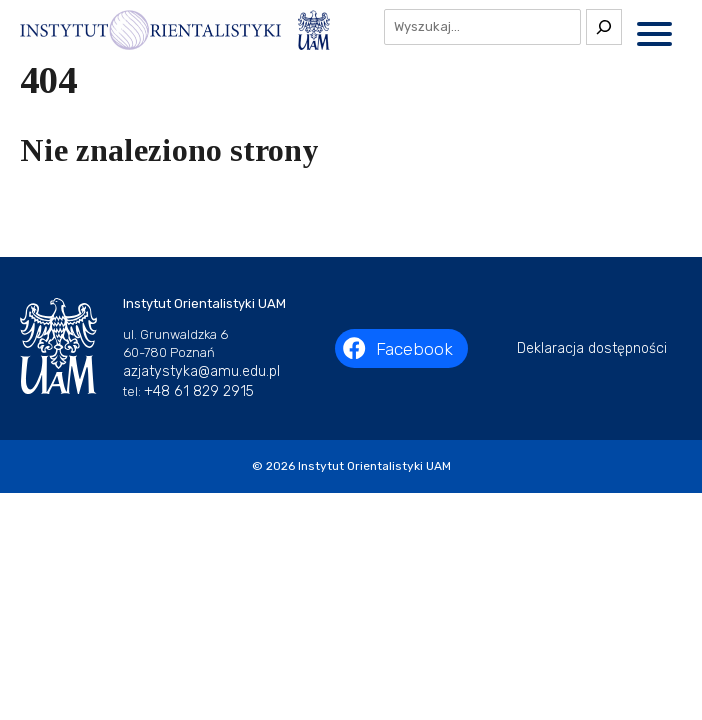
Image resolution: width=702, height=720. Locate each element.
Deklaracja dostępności (592, 348)
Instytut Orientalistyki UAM (374, 466)
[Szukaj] (604, 27)
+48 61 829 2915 (199, 391)
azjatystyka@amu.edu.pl (201, 371)
